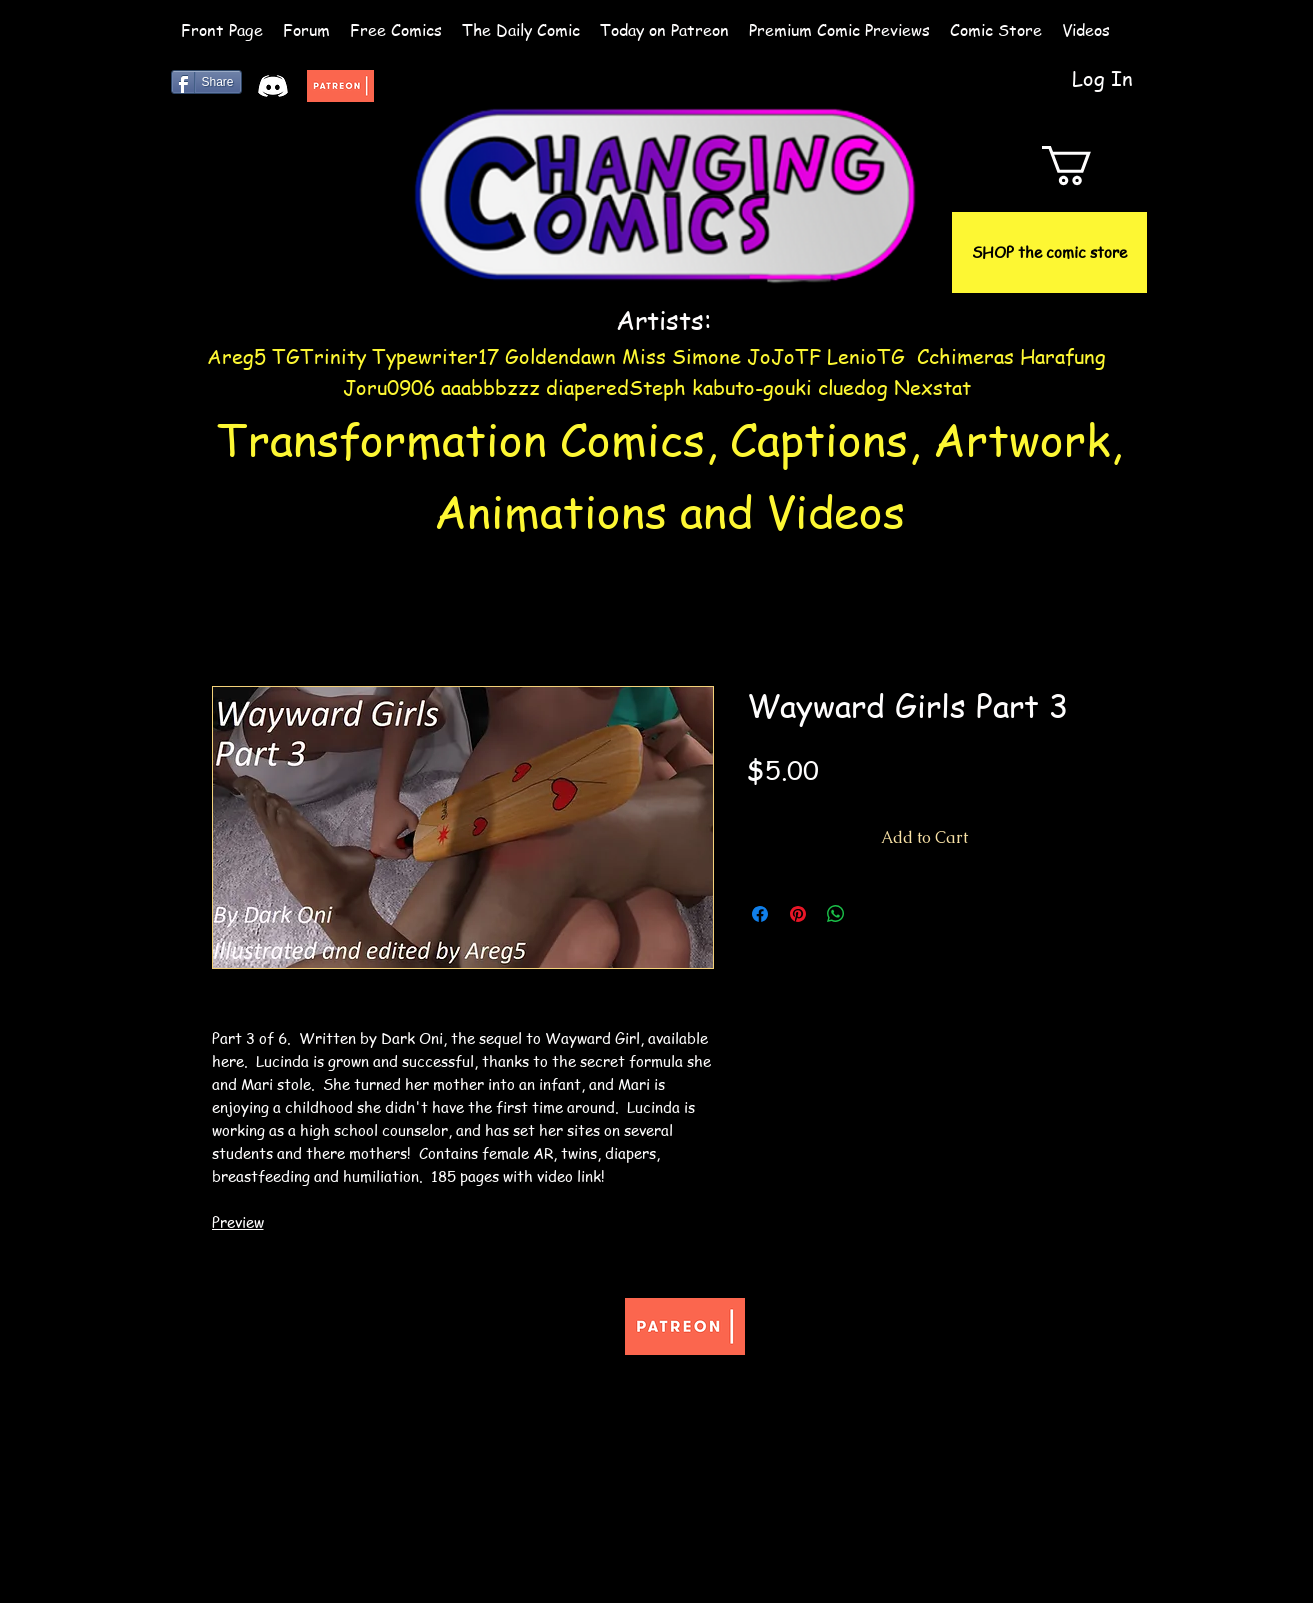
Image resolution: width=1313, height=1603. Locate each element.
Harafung (1063, 356)
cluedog (853, 387)
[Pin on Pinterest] (798, 914)
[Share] (206, 82)
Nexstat (932, 387)
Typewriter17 (435, 356)
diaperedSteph (616, 387)
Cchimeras (965, 356)
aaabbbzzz (493, 387)
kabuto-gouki (755, 387)
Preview (238, 1222)
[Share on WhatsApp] (836, 914)
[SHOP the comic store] (1049, 252)
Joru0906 (389, 387)
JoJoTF (784, 356)
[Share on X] (874, 914)
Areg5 (236, 356)
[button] (1090, 165)
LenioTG (866, 356)
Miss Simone (681, 356)
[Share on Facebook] (760, 914)
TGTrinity (319, 356)
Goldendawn (560, 356)
